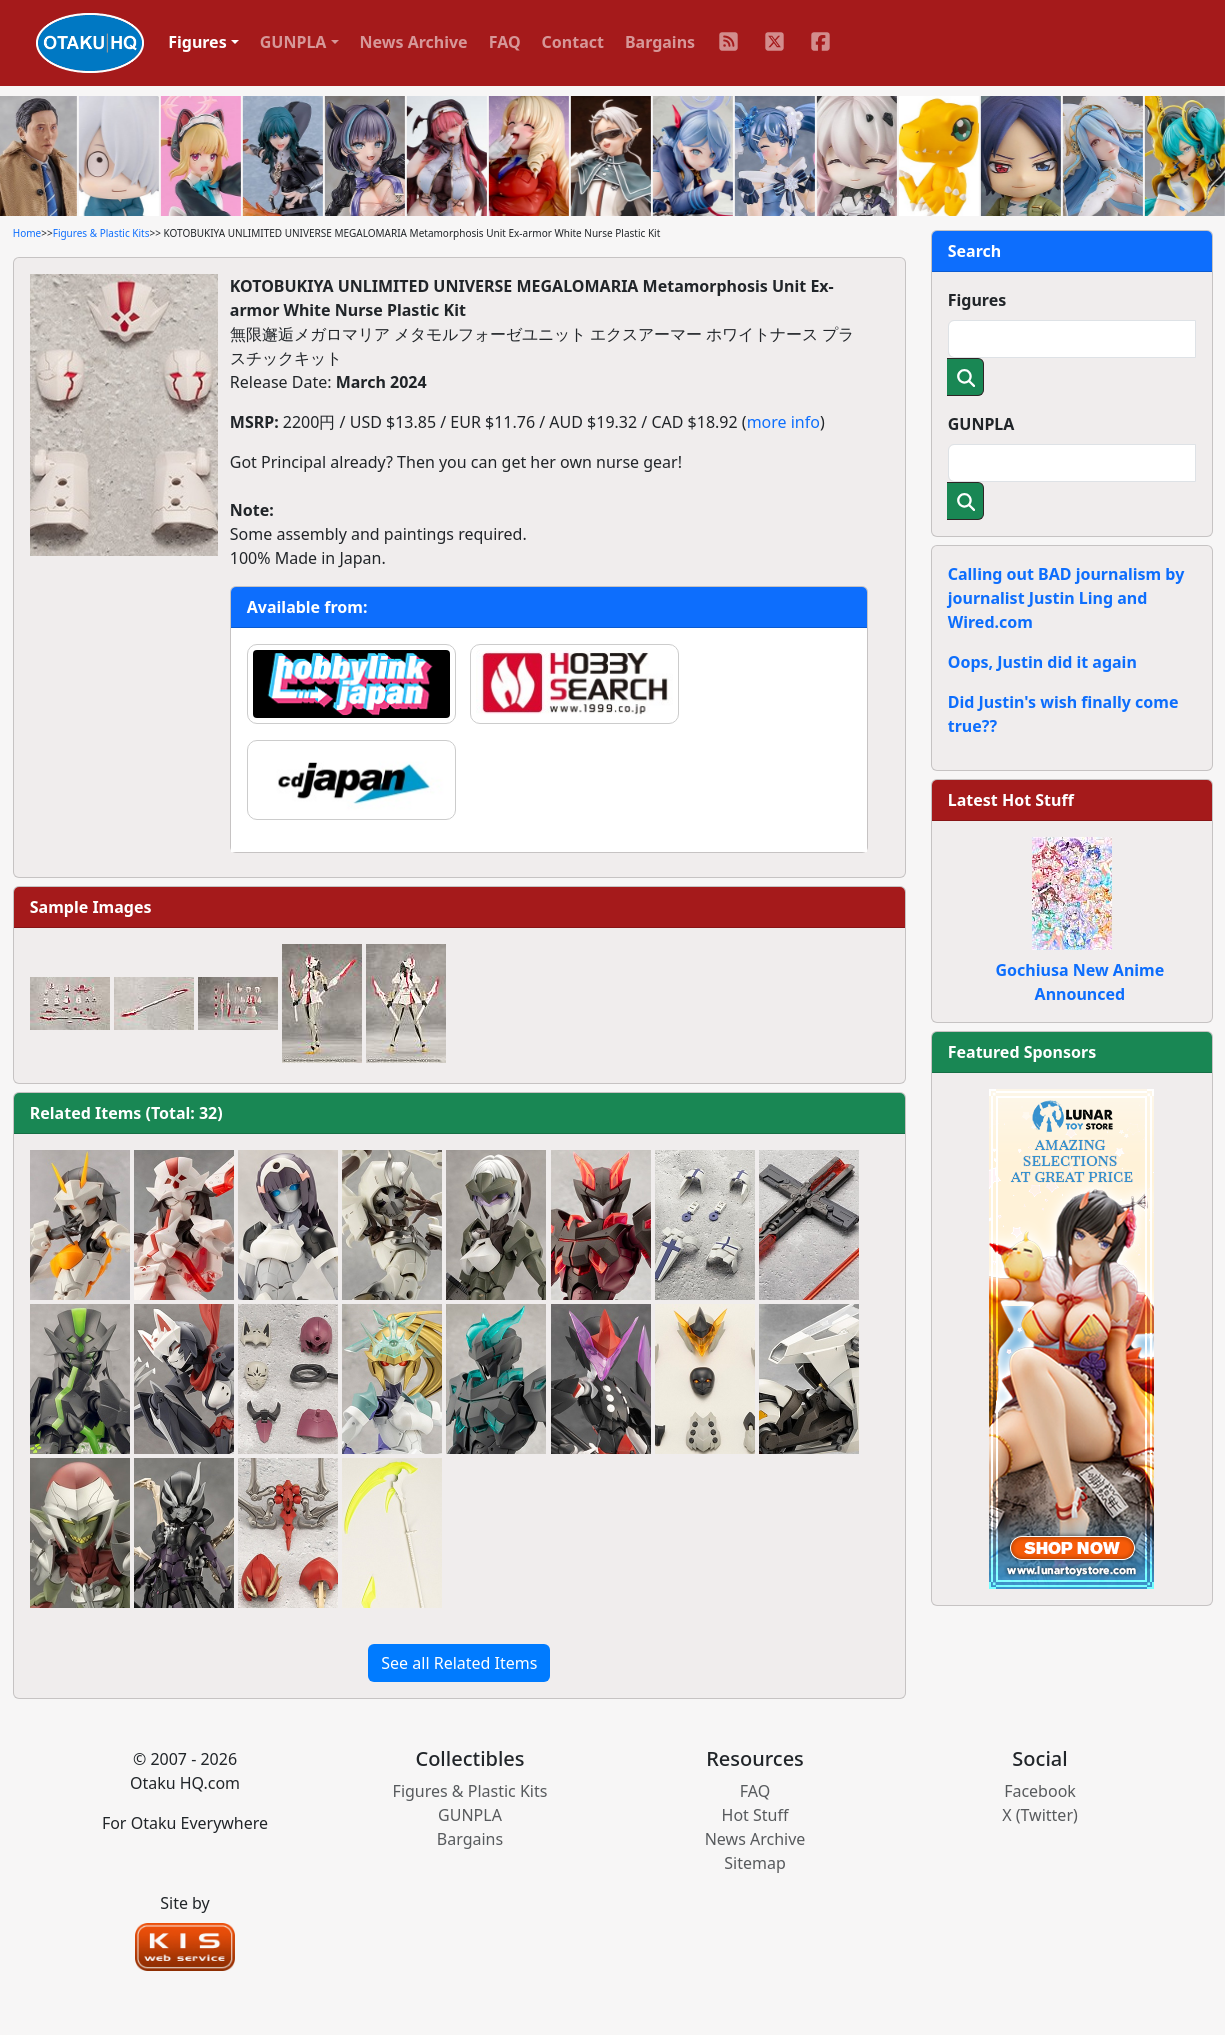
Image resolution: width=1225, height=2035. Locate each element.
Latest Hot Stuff (1011, 800)
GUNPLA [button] (293, 42)
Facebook (1040, 1791)
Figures (977, 300)
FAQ (505, 42)
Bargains (660, 42)
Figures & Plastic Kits (101, 233)
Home (27, 233)
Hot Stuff (755, 1815)
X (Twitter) (1040, 1815)
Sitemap (755, 1863)
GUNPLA (981, 424)
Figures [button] (197, 42)
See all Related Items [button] (459, 1663)
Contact (573, 42)
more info (783, 422)
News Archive (414, 42)
